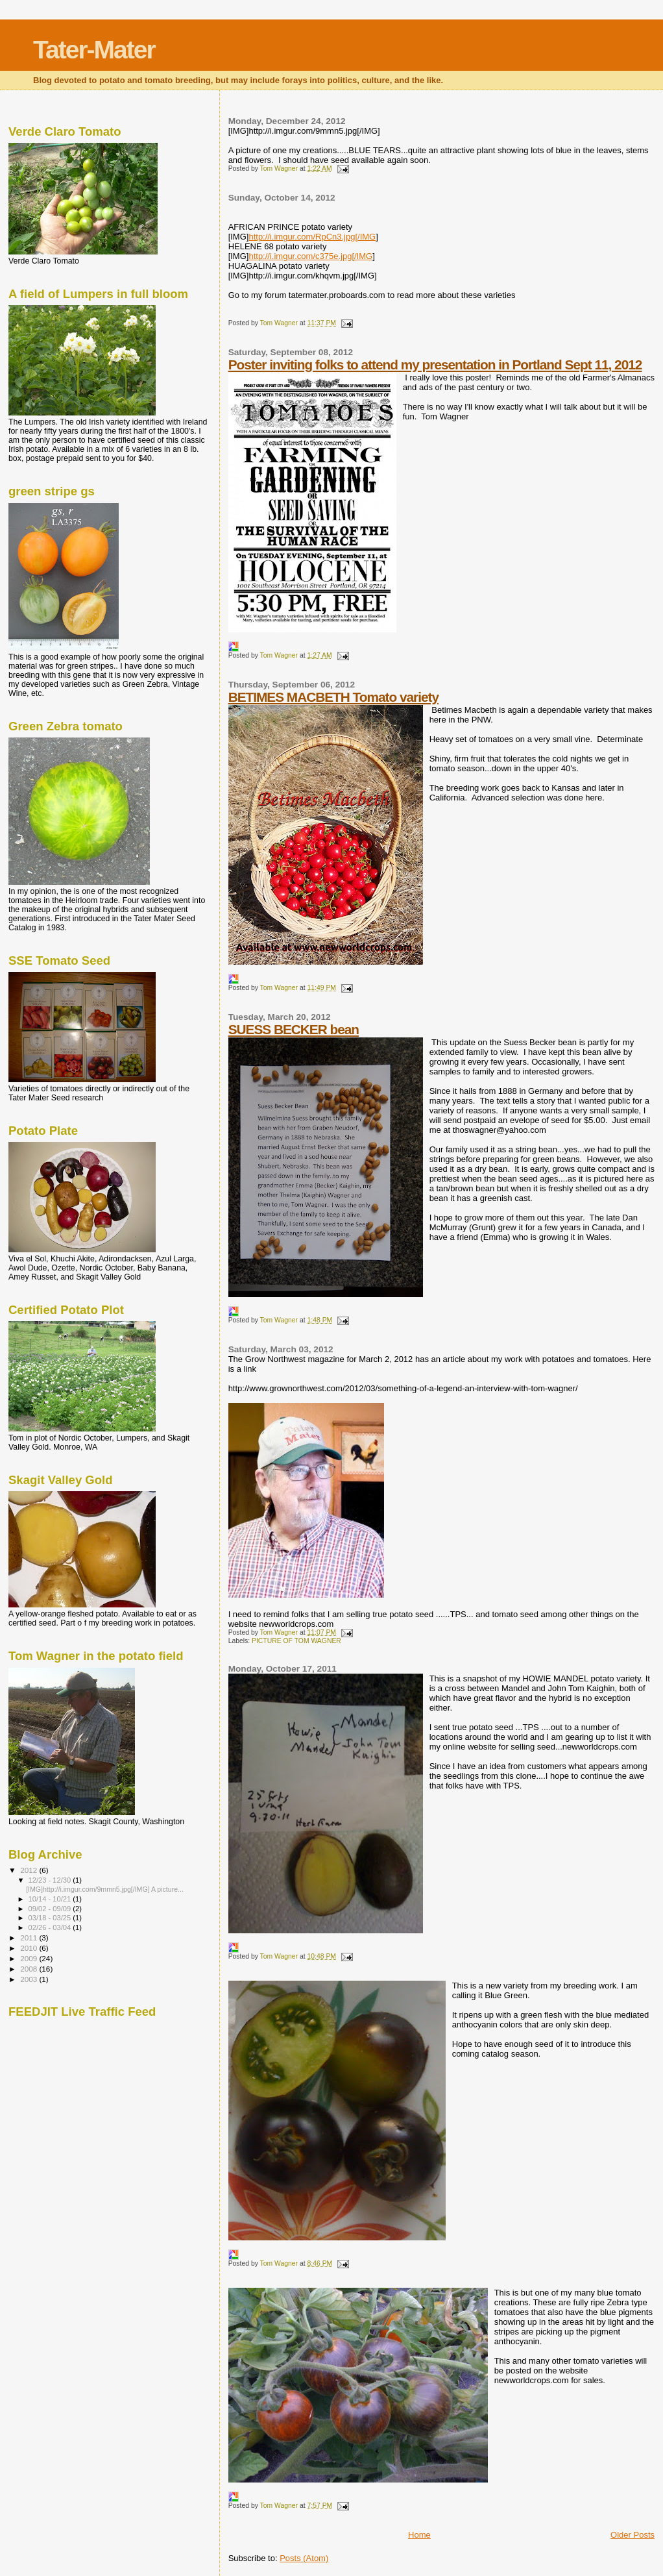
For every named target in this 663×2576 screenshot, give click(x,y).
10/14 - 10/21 (51, 1899)
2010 (29, 1948)
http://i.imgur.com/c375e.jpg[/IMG (310, 256)
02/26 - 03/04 (51, 1927)
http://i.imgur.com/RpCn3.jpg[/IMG (312, 237)
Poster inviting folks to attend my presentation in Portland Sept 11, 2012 (435, 364)
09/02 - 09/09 (51, 1909)
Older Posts (632, 2535)
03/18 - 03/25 (51, 1918)
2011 (29, 1937)
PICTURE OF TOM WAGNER (296, 1640)
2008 (29, 1968)
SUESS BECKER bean (293, 1029)
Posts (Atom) (304, 2558)
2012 (29, 1870)
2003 (29, 1979)
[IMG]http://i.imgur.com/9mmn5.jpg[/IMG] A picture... (105, 1889)
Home (419, 2535)
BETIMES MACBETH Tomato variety (333, 696)
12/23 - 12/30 (51, 1880)
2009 (29, 1958)
